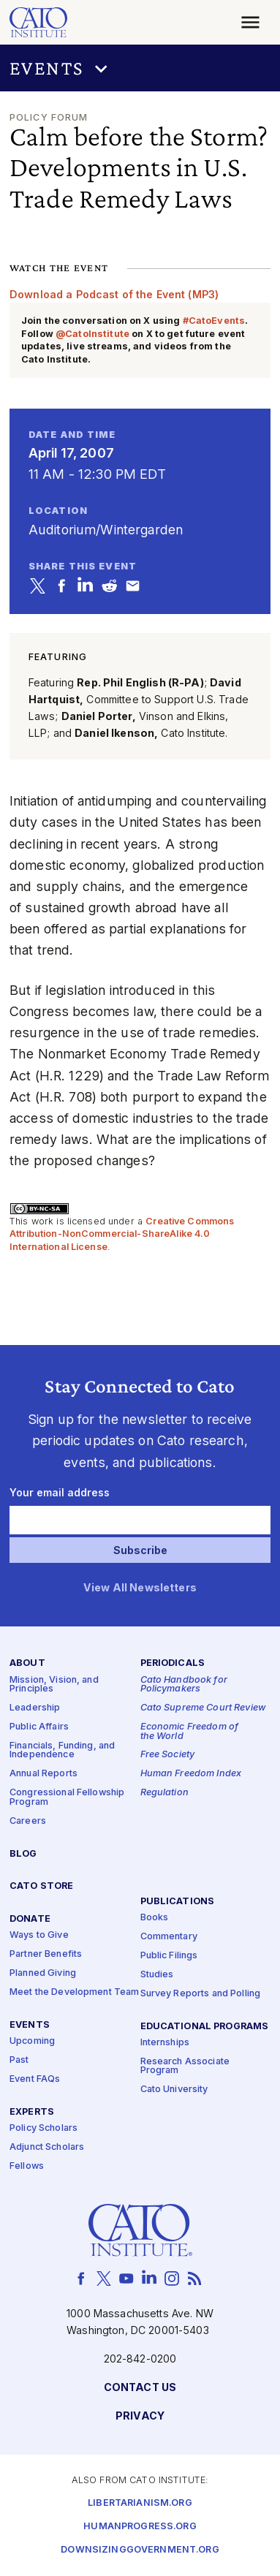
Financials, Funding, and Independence (62, 1750)
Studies (157, 1975)
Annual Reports (43, 1774)
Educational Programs (204, 2026)
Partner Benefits (46, 1955)
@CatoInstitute (92, 333)
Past (19, 2060)
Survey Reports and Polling (200, 1994)
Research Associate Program (185, 2066)
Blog (23, 1854)
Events (30, 2025)
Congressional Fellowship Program (67, 1798)
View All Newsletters (140, 1588)
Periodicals (172, 1664)
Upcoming (32, 2042)
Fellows (27, 2166)
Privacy (140, 2417)
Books (154, 1918)
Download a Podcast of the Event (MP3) (114, 294)
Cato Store (41, 1887)
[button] (140, 68)
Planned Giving (43, 1974)
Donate (30, 1920)
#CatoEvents (214, 320)
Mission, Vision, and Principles (54, 1684)
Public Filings (169, 1956)
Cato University (174, 2090)
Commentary (168, 1937)
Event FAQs (35, 2079)
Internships (165, 2042)
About (27, 1664)
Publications (177, 1902)
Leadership (35, 1708)
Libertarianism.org (140, 2503)
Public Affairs (39, 1727)
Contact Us (140, 2388)
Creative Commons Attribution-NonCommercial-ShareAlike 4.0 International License (122, 1234)
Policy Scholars (43, 2128)
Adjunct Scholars (47, 2147)
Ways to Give (39, 1936)
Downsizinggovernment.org (140, 2550)
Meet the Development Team (75, 1993)
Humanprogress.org (139, 2526)
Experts (32, 2112)
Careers (28, 1821)
